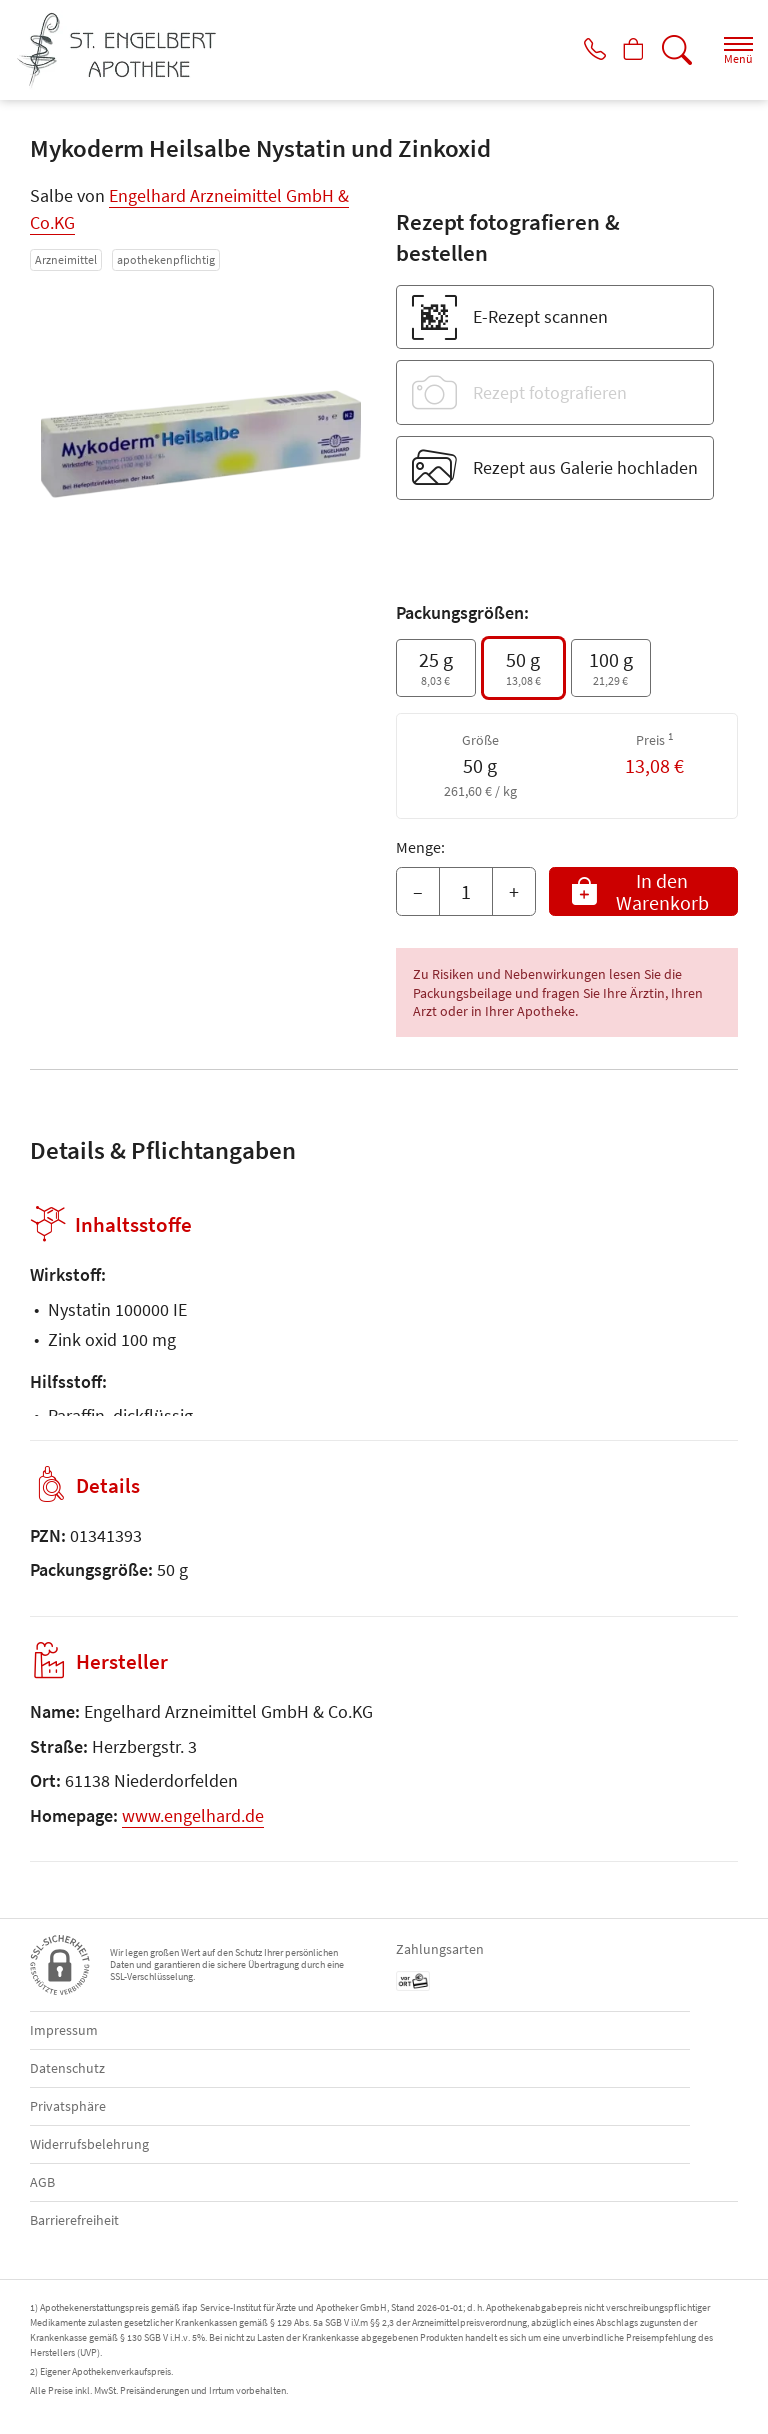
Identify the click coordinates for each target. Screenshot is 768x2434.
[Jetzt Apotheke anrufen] (578, 50)
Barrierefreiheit (74, 2220)
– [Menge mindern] (418, 891)
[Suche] (673, 50)
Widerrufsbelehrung (89, 2144)
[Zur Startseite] (124, 50)
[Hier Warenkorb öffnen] (625, 50)
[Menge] (466, 892)
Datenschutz (67, 2068)
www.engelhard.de (193, 1815)
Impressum (64, 2030)
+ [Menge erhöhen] (514, 891)
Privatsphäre (68, 2106)
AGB (42, 2182)
